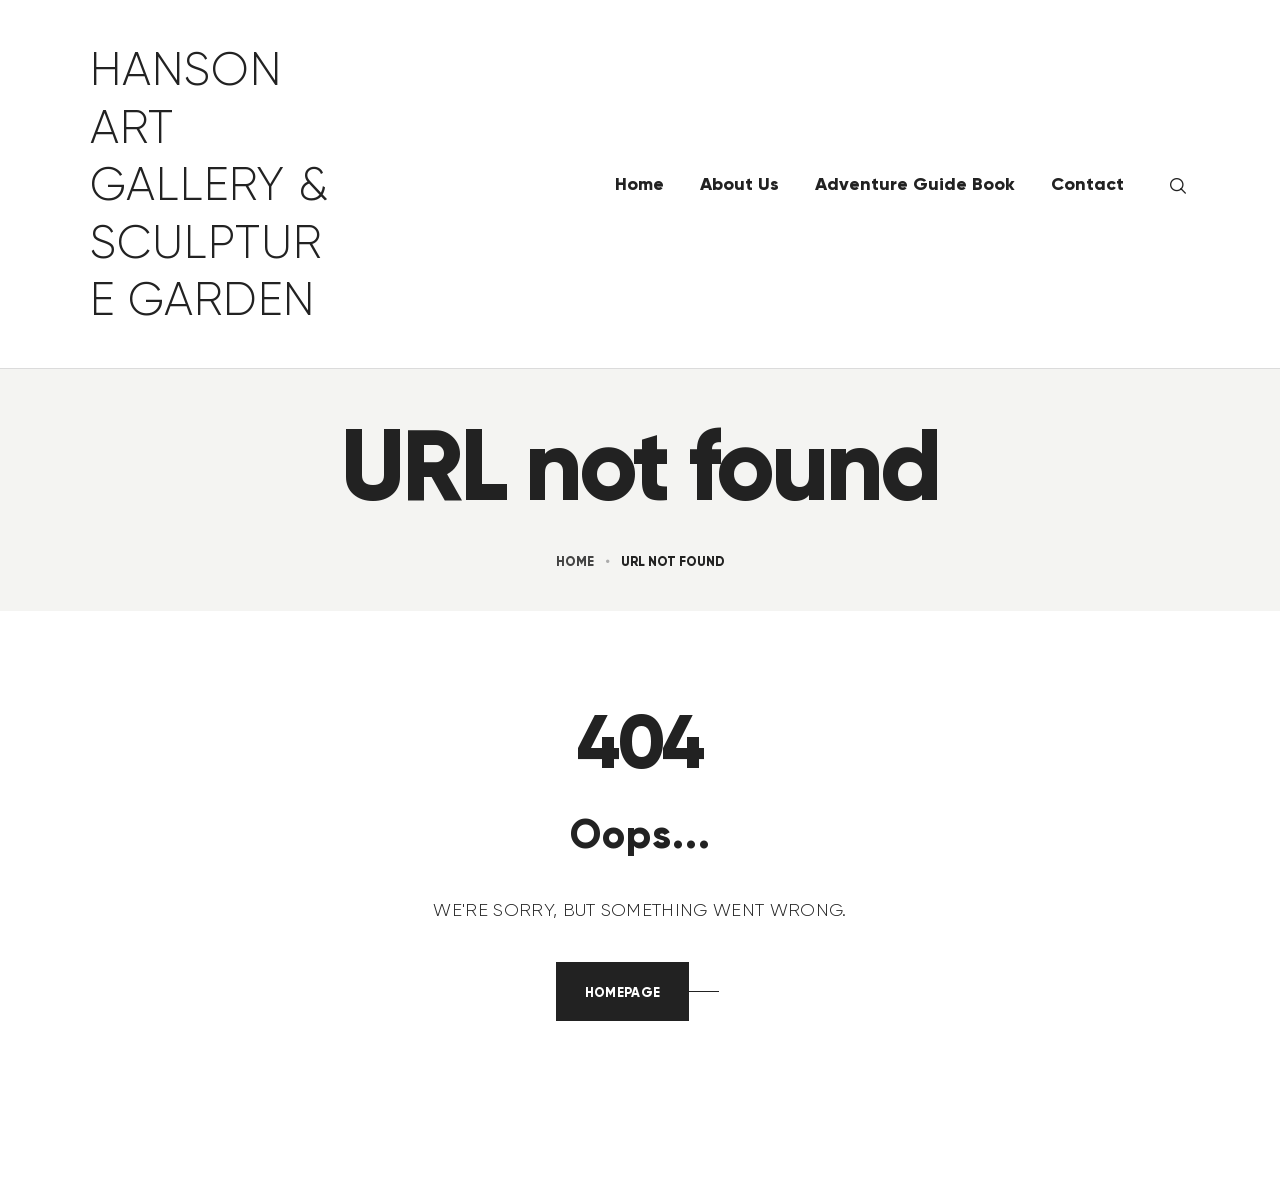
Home (575, 561)
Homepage (622, 992)
